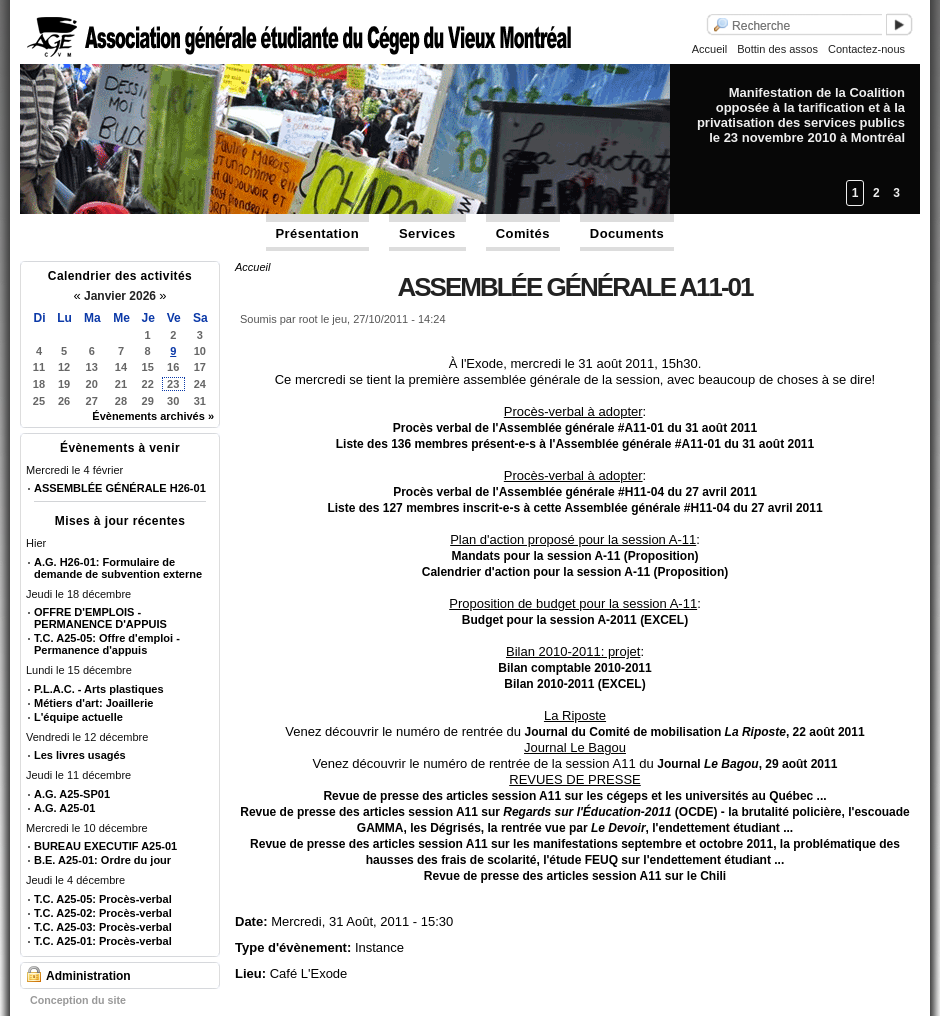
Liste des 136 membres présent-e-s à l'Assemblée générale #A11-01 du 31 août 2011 (575, 444)
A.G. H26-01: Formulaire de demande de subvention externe (118, 568)
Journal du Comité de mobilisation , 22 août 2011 (695, 732)
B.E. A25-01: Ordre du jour (102, 860)
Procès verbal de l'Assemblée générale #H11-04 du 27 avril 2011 (575, 492)
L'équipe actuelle (78, 717)
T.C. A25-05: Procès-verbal (103, 899)
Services (427, 233)
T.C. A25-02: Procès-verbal (103, 913)
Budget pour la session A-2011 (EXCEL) (575, 620)
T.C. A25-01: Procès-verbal (103, 941)
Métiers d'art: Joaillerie (93, 703)
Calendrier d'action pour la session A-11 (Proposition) (575, 572)
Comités (523, 233)
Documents (627, 233)
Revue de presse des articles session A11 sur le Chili (575, 876)
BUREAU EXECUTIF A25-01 (105, 846)
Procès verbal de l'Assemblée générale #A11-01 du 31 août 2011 (575, 428)
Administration (88, 976)
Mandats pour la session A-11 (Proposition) (575, 556)
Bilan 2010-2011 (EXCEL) (574, 684)
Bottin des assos (777, 49)
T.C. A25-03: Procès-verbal (103, 927)
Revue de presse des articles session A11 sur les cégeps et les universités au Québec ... (574, 796)
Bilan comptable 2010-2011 (574, 668)
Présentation (318, 233)
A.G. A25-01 (64, 808)
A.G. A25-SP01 (72, 794)
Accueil (709, 49)
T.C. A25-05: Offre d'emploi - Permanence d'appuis (107, 644)
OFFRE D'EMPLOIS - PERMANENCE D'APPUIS (100, 618)
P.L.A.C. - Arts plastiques (99, 689)
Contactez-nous (866, 49)
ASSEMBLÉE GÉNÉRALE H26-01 (120, 488)
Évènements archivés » (153, 416)
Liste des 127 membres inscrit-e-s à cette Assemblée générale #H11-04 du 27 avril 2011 (574, 508)
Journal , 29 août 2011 (747, 764)
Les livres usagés (80, 755)
